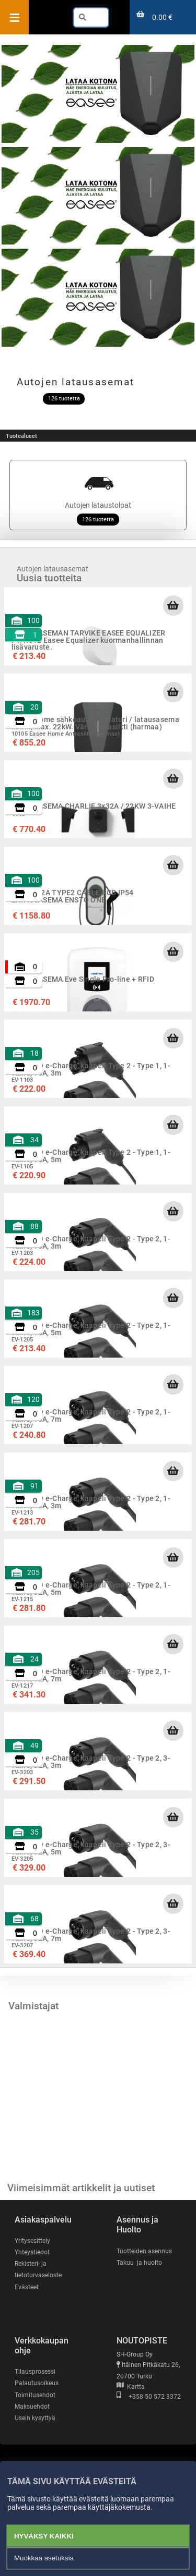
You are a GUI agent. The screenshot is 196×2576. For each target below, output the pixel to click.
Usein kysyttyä (35, 2418)
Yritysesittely (32, 2240)
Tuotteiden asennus (144, 2251)
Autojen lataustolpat (98, 495)
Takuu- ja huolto (139, 2262)
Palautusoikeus (37, 2383)
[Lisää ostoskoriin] (173, 605)
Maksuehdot (32, 2406)
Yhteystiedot (32, 2252)
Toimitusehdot (35, 2395)
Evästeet (27, 2287)
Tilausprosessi (35, 2371)
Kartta (131, 2386)
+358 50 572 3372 (149, 2396)
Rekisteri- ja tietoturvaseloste (38, 2269)
